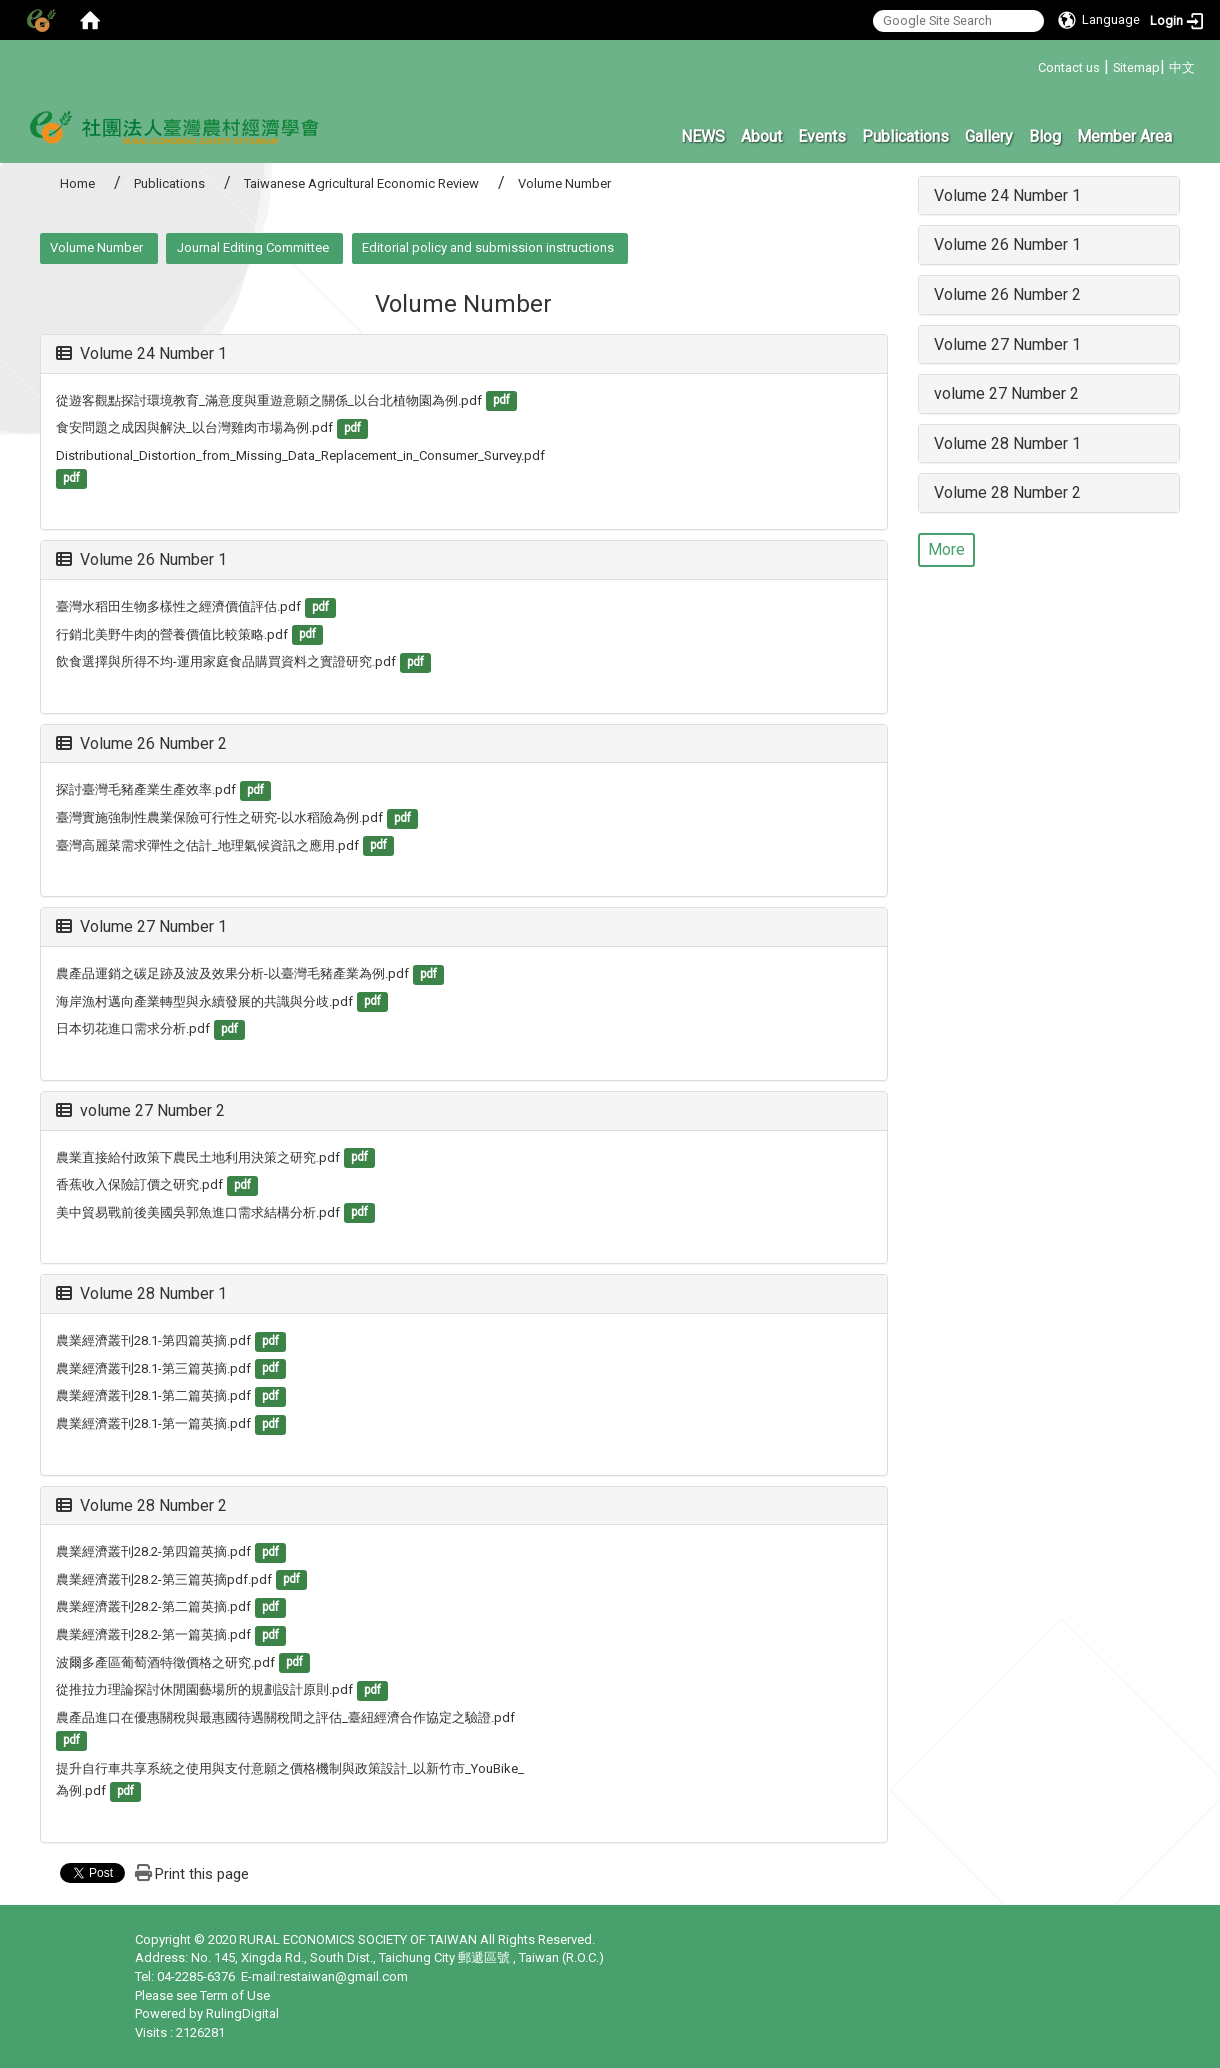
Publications (905, 136)
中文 (1182, 67)
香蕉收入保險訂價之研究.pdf (139, 1184)
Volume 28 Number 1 (141, 1293)
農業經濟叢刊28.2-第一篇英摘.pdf (153, 1634)
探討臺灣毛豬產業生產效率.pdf (146, 789)
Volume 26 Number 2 (141, 743)
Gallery (989, 136)
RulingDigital (242, 2013)
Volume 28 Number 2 (141, 1505)
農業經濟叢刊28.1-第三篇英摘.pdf (153, 1368)
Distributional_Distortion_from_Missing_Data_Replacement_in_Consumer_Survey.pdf (300, 455)
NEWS (703, 136)
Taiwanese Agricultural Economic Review (361, 183)
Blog (1045, 136)
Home (77, 183)
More (946, 549)
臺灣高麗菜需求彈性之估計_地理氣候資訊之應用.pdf (207, 845)
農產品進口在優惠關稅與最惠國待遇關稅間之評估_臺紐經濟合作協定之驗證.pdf (285, 1717)
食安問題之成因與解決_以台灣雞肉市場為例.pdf (194, 427)
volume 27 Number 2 (140, 1110)
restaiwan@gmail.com (343, 1976)
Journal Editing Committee (253, 247)
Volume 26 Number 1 (141, 559)
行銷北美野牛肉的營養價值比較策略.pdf (172, 634)
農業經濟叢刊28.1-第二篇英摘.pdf (153, 1395)
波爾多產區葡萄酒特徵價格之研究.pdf (165, 1662)
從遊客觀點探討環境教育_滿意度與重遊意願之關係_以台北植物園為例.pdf (269, 400)
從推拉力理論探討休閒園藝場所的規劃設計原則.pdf (204, 1689)
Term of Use (235, 1995)
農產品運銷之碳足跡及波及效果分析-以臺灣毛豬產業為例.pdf (232, 973)
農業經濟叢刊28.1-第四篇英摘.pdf (153, 1340)
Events (822, 136)
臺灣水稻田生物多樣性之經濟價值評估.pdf (178, 606)
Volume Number (96, 247)
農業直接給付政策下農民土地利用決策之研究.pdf (198, 1157)
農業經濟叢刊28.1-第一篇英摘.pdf (153, 1423)
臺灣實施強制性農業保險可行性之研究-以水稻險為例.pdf (219, 817)
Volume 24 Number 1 (141, 353)
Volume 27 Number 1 (141, 926)
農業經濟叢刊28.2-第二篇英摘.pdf (153, 1606)
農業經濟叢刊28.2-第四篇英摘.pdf (153, 1551)
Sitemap (1136, 67)
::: (1030, 64)
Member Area (1124, 136)
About (761, 136)
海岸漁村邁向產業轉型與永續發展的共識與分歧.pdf (204, 1001)
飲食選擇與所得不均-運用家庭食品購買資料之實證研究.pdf (226, 661)
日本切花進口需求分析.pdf (133, 1028)
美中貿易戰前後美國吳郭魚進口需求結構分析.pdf (198, 1212)
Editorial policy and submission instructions (488, 247)
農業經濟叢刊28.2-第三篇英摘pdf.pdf (164, 1579)
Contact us (1069, 67)
